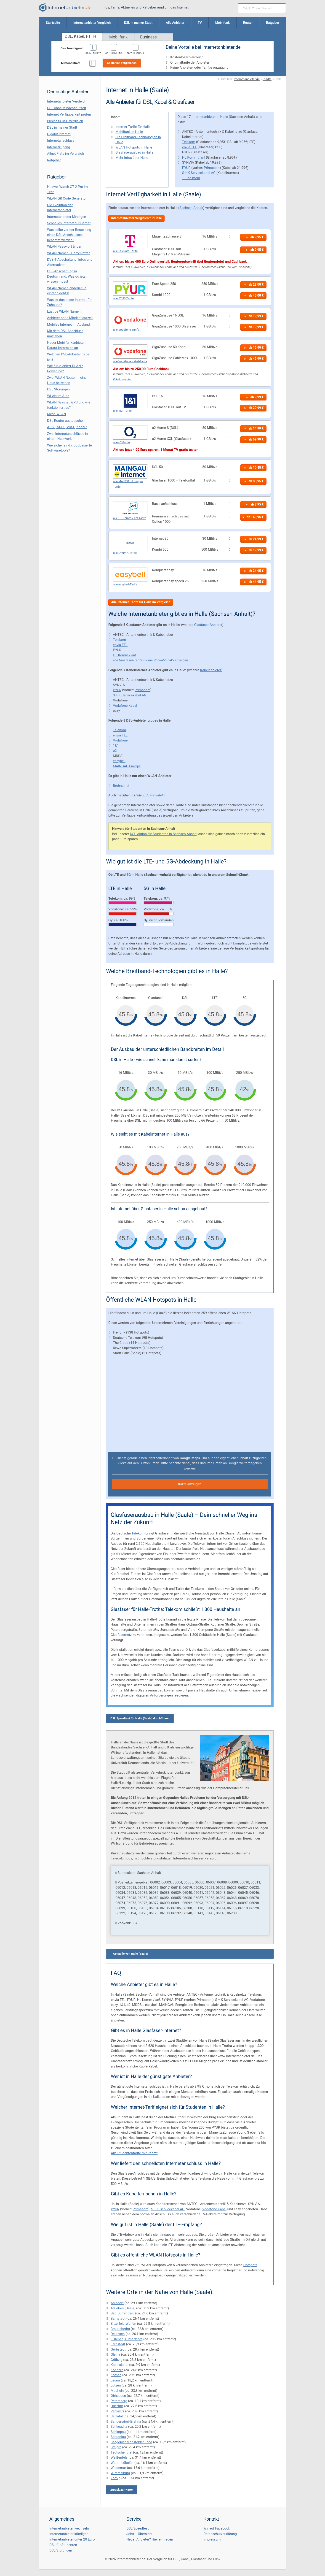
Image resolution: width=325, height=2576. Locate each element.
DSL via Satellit (154, 795)
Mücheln (117, 2391)
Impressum (212, 2539)
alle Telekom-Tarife (125, 251)
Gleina (115, 2354)
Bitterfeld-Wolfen (123, 2324)
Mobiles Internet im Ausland (68, 324)
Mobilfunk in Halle (129, 132)
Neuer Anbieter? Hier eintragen (149, 2539)
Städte (267, 79)
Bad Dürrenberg (122, 2313)
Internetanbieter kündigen (66, 217)
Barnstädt (118, 2318)
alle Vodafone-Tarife (126, 329)
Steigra (116, 2447)
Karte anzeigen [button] (189, 1484)
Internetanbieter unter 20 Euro (72, 2539)
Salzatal (117, 2416)
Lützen (116, 2385)
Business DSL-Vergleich (65, 121)
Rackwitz (117, 2411)
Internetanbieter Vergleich (66, 101)
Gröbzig (117, 2360)
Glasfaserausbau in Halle (134, 152)
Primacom (212, 168)
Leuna (115, 2380)
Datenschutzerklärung (220, 2534)
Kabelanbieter (210, 670)
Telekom (188, 142)
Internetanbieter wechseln (69, 2528)
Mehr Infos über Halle (131, 158)
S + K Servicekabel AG (199, 173)
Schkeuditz (119, 2426)
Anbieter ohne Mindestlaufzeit (70, 318)
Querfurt (117, 2406)
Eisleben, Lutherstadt (126, 2339)
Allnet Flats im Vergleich (65, 154)
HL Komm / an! (193, 157)
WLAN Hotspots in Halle (133, 147)
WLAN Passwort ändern (65, 246)
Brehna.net (121, 786)
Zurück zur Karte (121, 2489)
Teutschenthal (121, 2452)
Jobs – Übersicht (139, 2534)
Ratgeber (54, 160)
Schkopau (118, 2432)
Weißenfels (119, 2457)
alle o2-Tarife (121, 442)
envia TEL (189, 147)
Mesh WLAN (56, 414)
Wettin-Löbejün (122, 2463)
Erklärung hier (122, 379)
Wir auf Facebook (216, 2528)
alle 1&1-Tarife (122, 410)
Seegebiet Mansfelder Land (131, 2442)
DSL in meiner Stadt (62, 127)
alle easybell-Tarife (125, 584)
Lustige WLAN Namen (63, 311)
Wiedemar (118, 2468)
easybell (119, 761)
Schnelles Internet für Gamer (69, 223)
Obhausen (118, 2396)
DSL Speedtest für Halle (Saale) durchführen (140, 1718)
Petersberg (119, 2401)
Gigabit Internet (59, 134)
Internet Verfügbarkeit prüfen (69, 114)
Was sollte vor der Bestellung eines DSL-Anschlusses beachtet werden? (69, 235)
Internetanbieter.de (247, 79)
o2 (115, 751)
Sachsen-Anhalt (191, 208)
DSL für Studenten (63, 2545)
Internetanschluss (60, 140)
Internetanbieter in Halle (210, 117)
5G (128, 875)
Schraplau (118, 2437)
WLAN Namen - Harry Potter (68, 253)
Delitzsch (118, 2334)
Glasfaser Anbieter (208, 625)
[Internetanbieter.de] (65, 7)
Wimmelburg (120, 2473)
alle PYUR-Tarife (123, 298)
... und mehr (191, 178)
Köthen (116, 2375)
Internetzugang (58, 147)
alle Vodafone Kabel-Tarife (130, 361)
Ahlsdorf (117, 2303)
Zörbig (115, 2478)
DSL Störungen (58, 389)
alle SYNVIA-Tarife (125, 553)
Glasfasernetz (121, 1635)
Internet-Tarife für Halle (133, 127)
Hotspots (250, 2265)
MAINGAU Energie (127, 766)
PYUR (186, 168)
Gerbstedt (118, 2349)
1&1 (116, 746)
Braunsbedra (120, 2329)
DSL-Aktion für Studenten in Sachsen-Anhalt (163, 834)
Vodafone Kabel (125, 706)
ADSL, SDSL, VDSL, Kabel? (67, 427)
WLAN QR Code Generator (67, 198)
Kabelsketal (119, 2365)
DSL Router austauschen (66, 421)
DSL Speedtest (137, 2528)
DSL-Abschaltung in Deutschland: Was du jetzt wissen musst (67, 276)
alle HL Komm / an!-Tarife (129, 518)
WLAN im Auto (58, 396)
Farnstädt (118, 2344)
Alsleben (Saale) (123, 2308)
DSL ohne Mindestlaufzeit (66, 108)
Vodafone (120, 740)
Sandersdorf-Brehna (126, 2421)
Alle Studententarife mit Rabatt (134, 2153)
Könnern (117, 2370)
